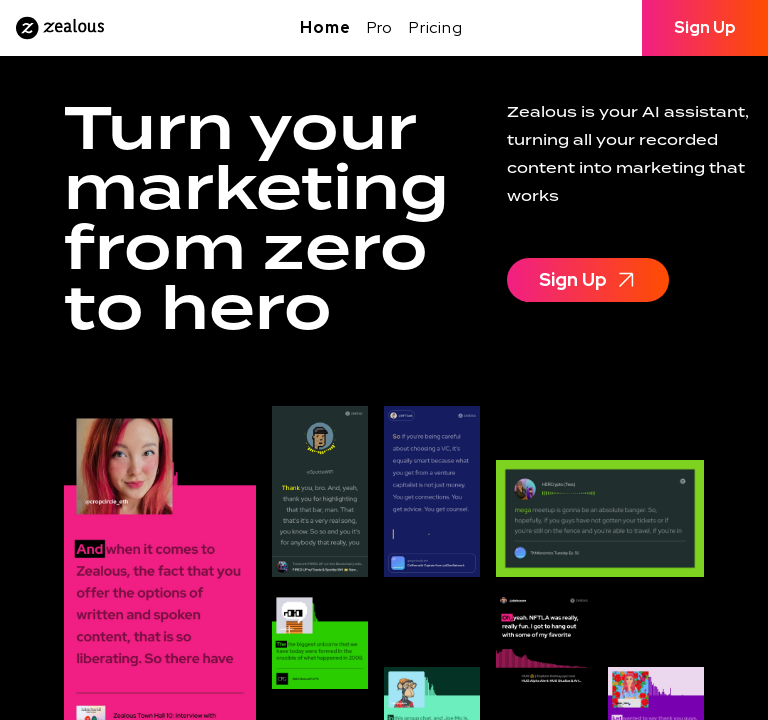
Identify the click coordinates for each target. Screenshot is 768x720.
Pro (380, 27)
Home (325, 27)
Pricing (436, 27)
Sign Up (705, 27)
